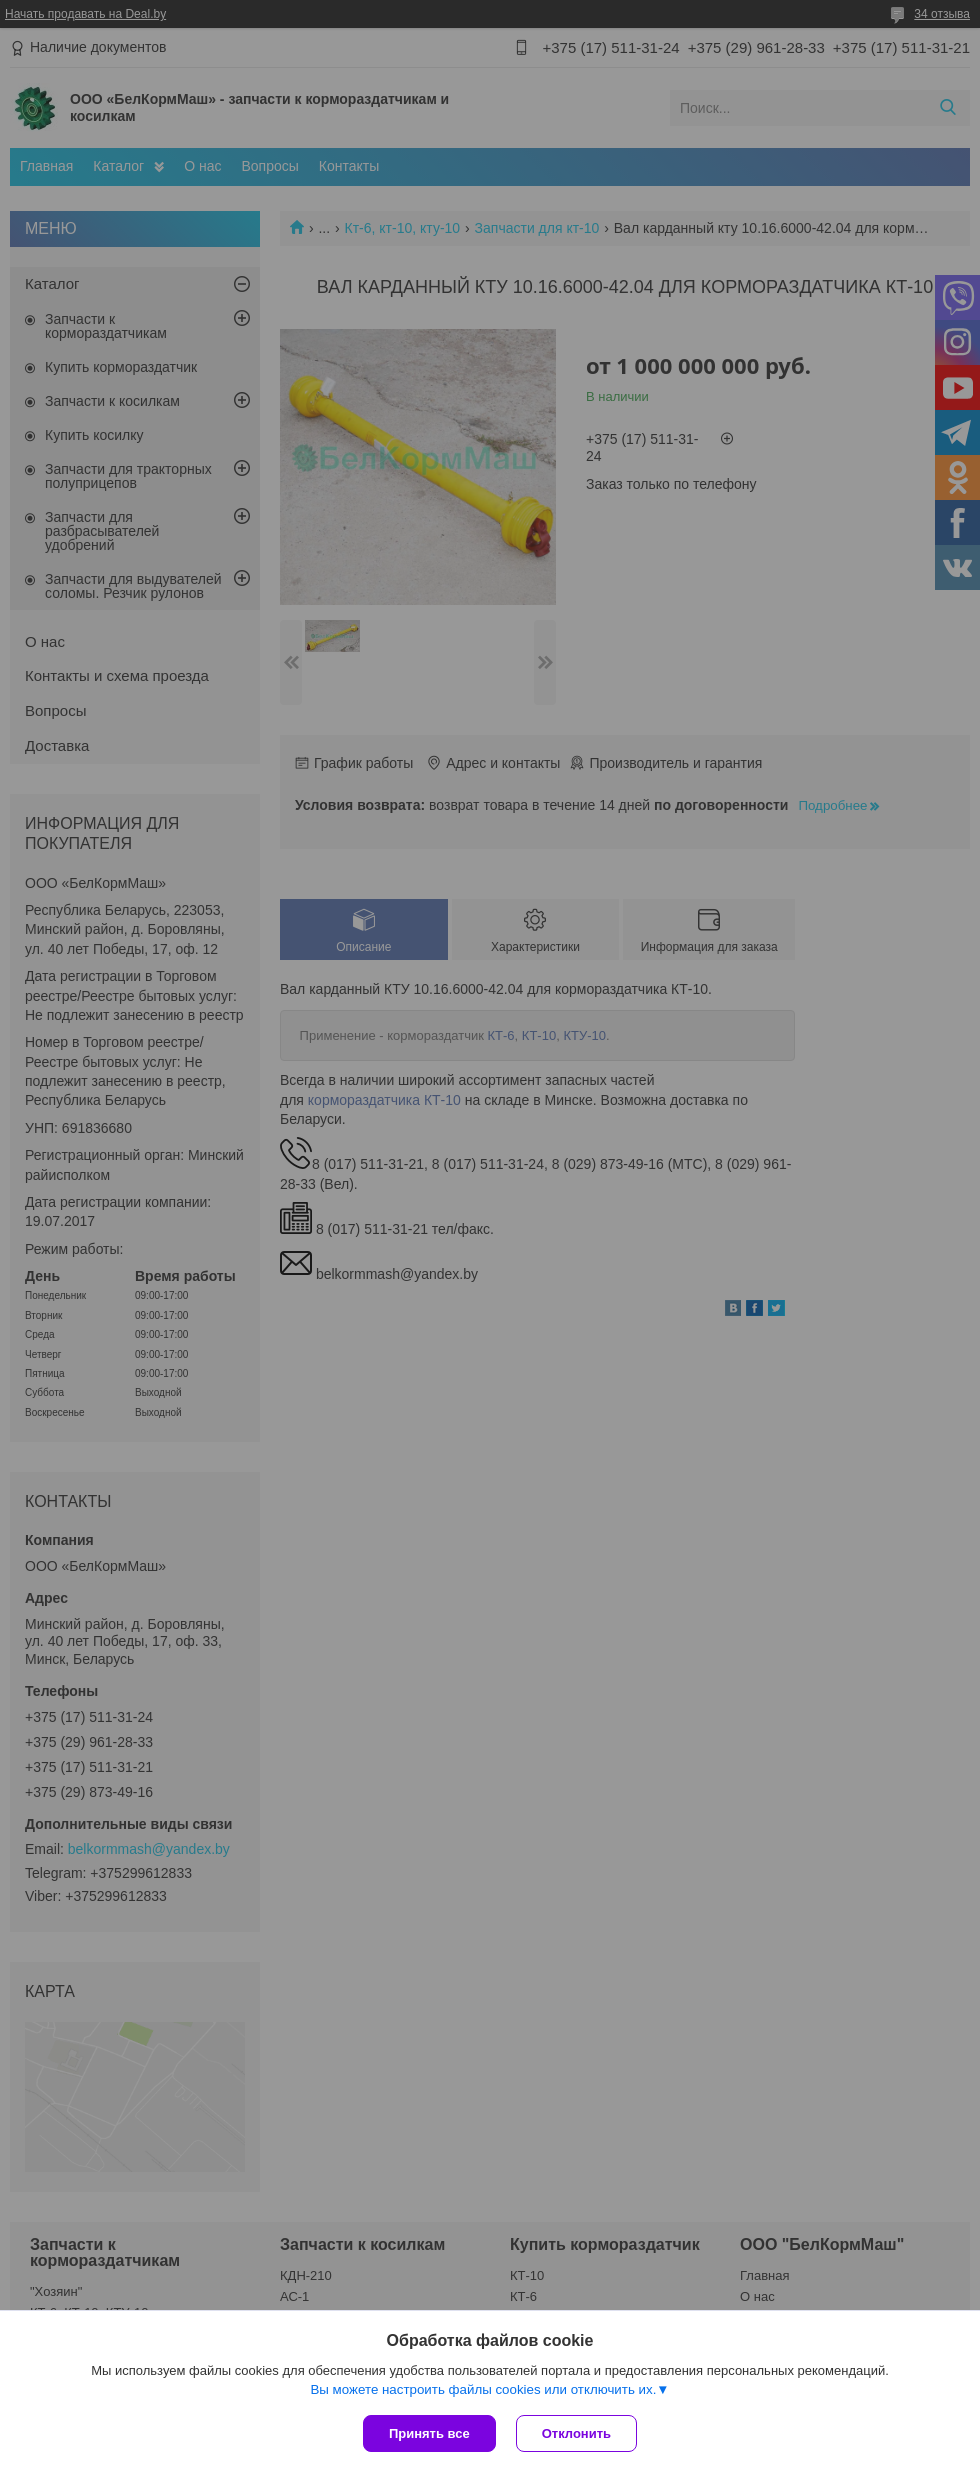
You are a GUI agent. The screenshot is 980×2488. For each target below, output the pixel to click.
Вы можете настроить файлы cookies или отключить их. (483, 2389)
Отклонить (576, 2433)
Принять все (429, 2433)
